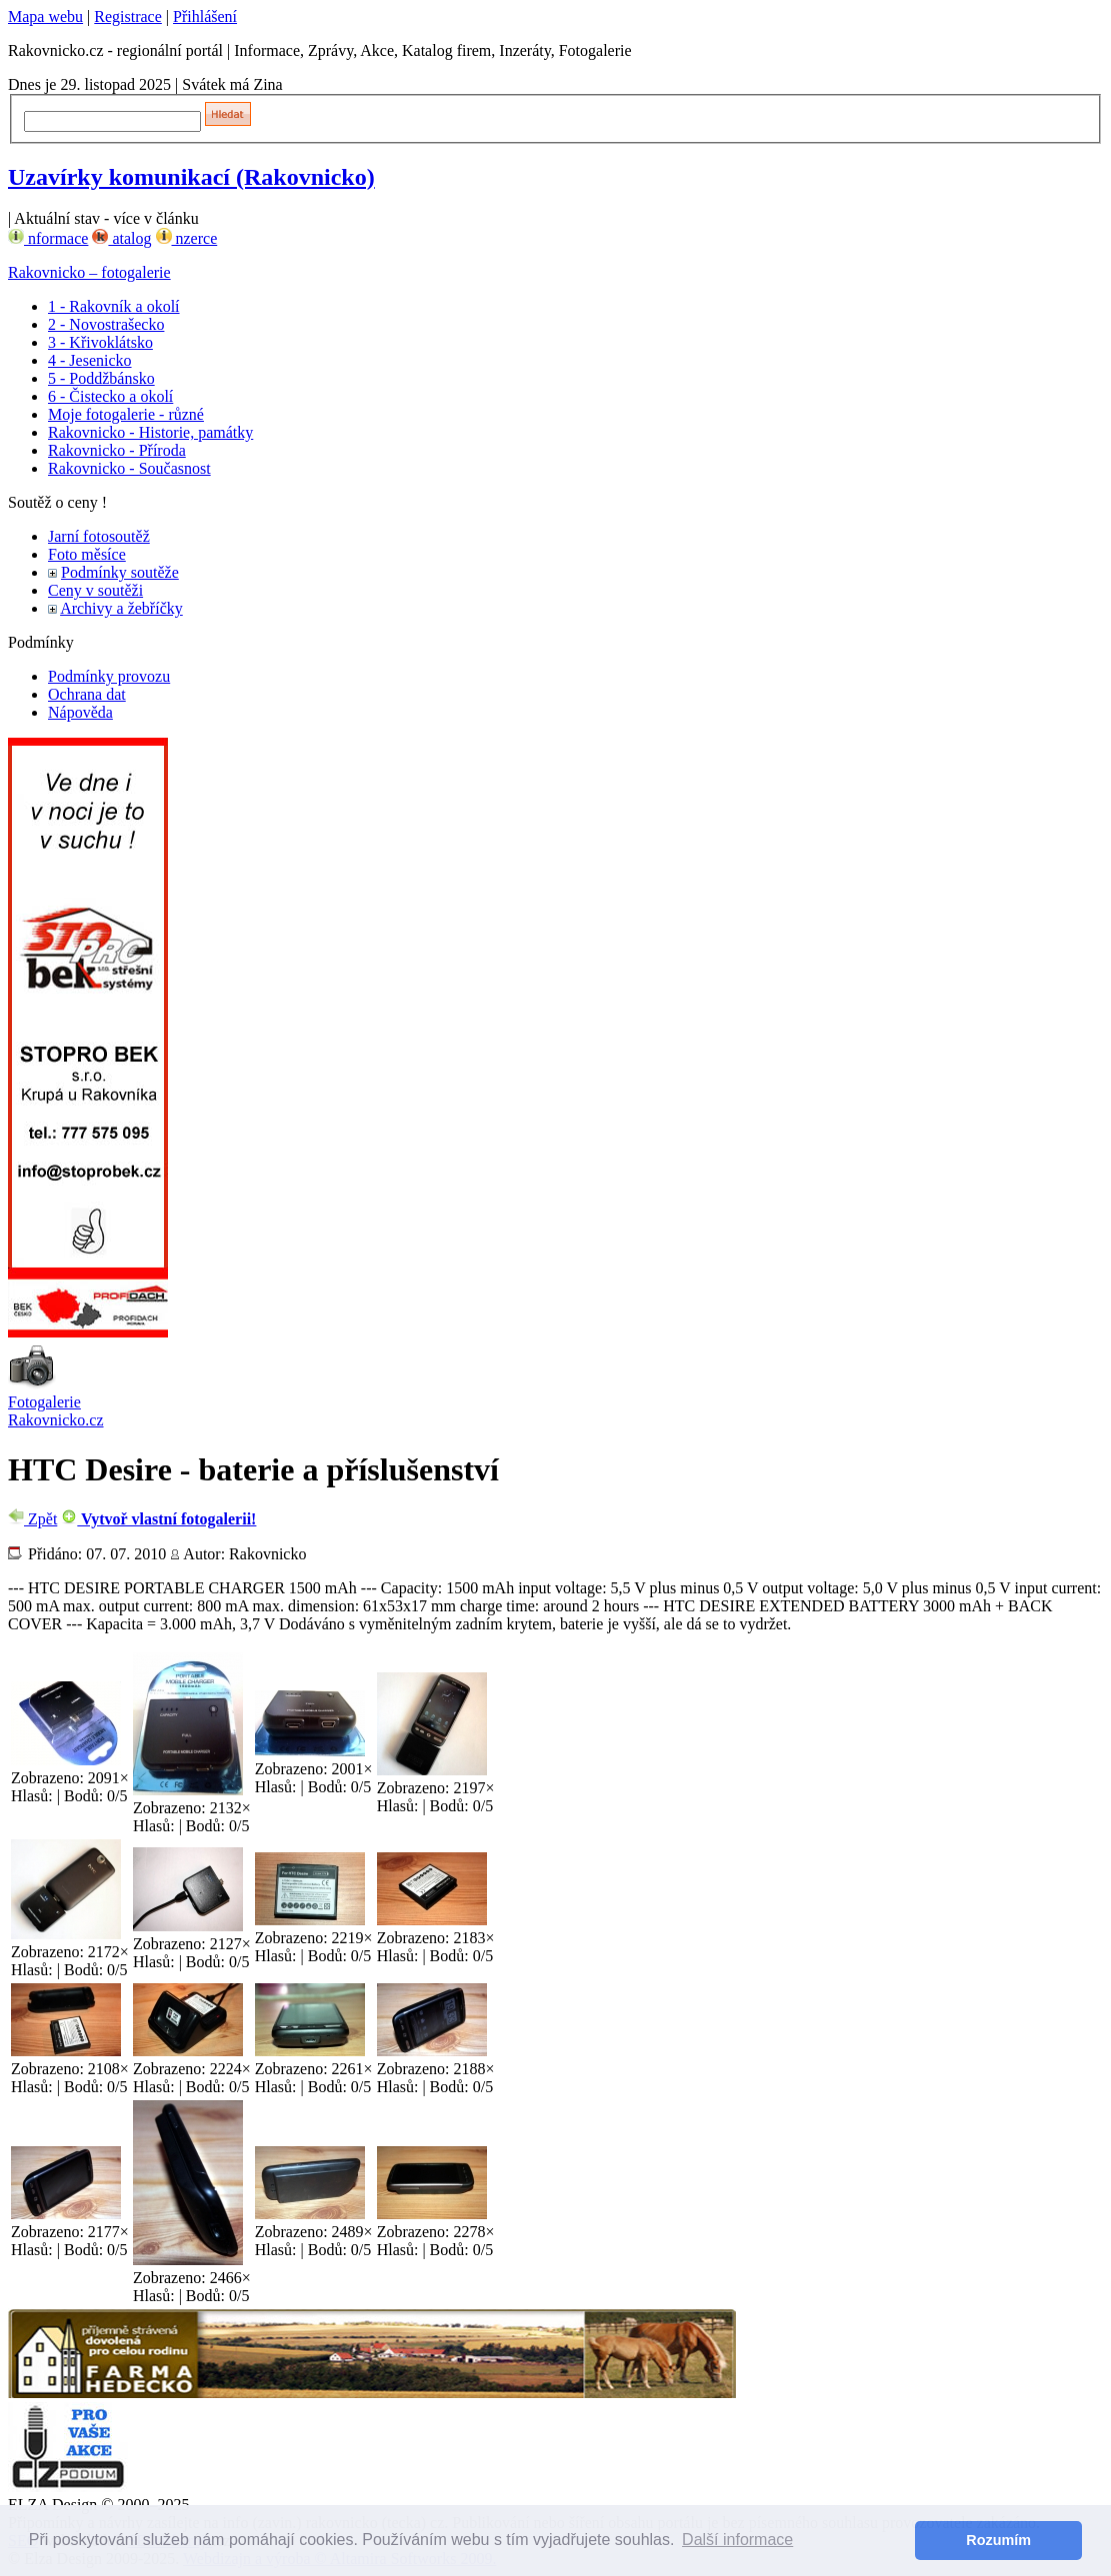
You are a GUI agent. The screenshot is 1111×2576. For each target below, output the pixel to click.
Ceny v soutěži (95, 590)
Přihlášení (205, 16)
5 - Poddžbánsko (101, 378)
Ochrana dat (87, 694)
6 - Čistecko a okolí (110, 396)
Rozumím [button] (998, 2540)
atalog (121, 238)
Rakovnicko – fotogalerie (89, 272)
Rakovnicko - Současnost (129, 468)
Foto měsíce (87, 554)
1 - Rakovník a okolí (114, 306)
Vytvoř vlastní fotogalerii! (158, 1518)
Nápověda (80, 712)
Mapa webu (45, 16)
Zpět (32, 1518)
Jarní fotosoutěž (99, 536)
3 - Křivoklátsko (100, 342)
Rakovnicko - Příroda (117, 450)
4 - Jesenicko (90, 360)
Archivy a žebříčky (121, 608)
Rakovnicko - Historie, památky (150, 432)
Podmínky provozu (109, 676)
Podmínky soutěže (120, 572)
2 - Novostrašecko (106, 324)
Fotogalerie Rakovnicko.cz (56, 1410)
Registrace (128, 16)
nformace (48, 238)
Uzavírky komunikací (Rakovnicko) (191, 177)
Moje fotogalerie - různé (126, 414)
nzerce (187, 238)
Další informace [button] (737, 2539)
